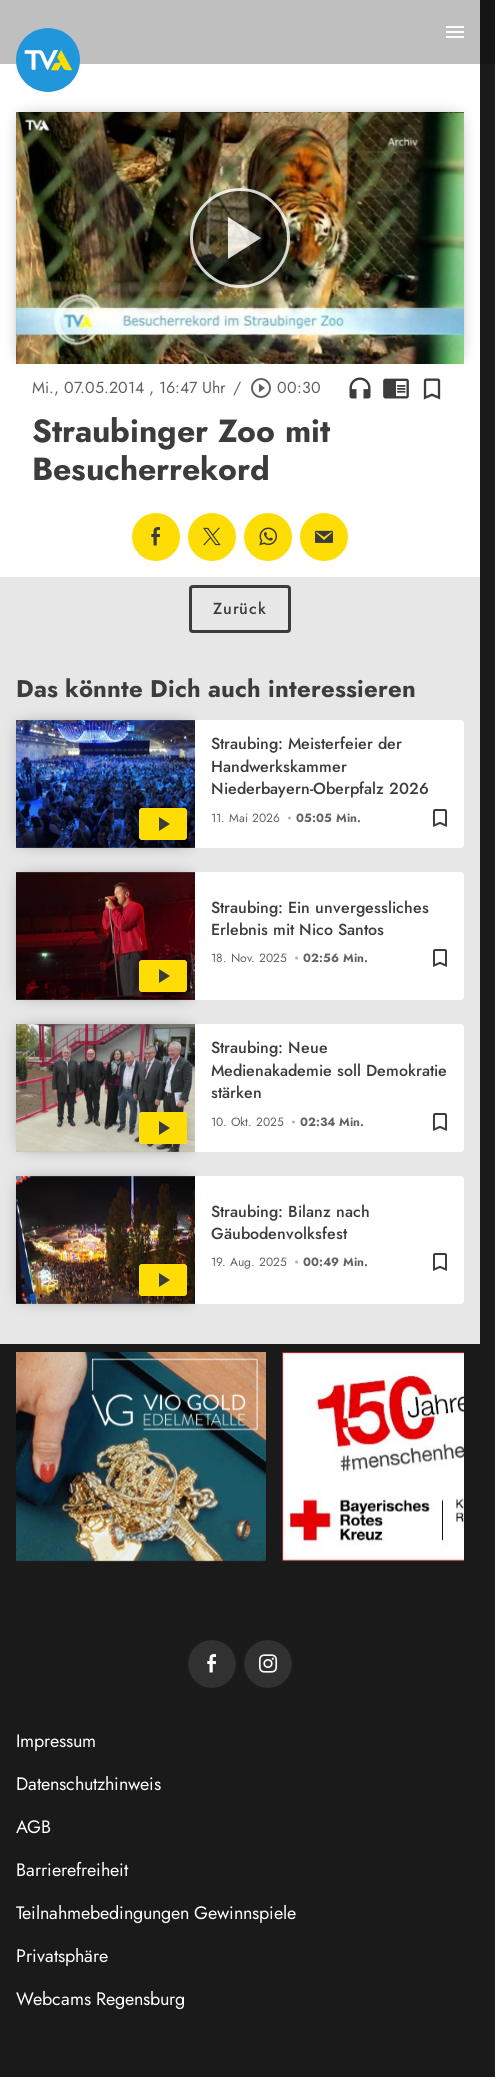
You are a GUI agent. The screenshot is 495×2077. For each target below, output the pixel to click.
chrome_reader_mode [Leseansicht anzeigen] (396, 388)
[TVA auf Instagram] (268, 1664)
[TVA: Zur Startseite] (48, 60)
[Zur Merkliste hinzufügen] (432, 388)
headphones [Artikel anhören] (360, 388)
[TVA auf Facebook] (212, 1664)
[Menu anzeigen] (455, 32)
